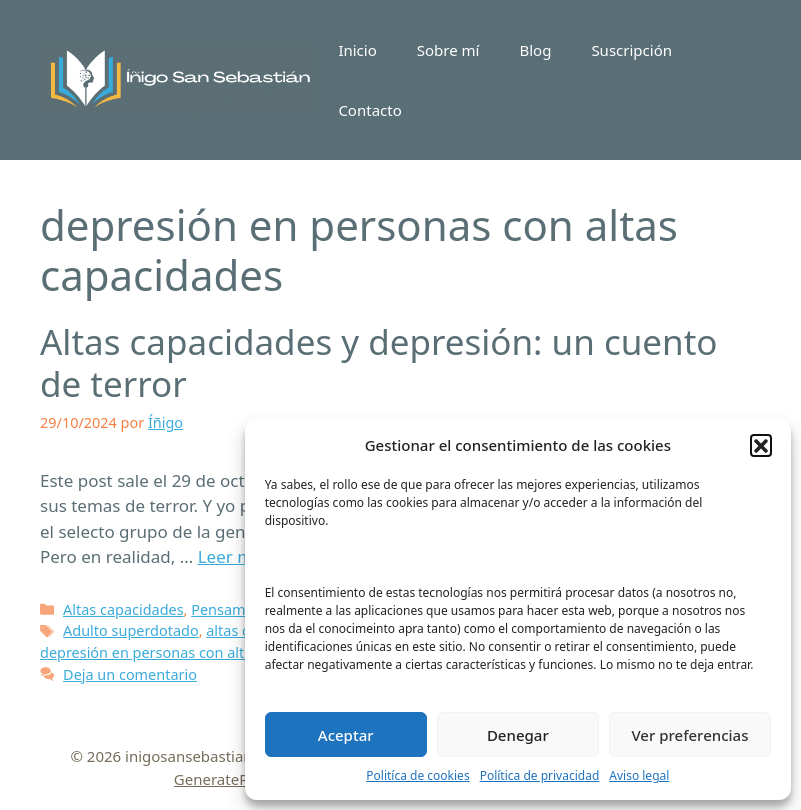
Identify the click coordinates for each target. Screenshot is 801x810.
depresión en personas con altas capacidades (193, 652)
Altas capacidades (123, 609)
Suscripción (631, 50)
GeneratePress (225, 779)
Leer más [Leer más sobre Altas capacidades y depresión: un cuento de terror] (234, 556)
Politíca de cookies (417, 775)
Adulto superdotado (131, 630)
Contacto (369, 110)
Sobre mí (448, 50)
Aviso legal (639, 775)
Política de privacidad (540, 775)
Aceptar (346, 735)
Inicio (357, 50)
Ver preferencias (689, 735)
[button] (761, 445)
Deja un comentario (130, 674)
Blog (535, 50)
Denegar (518, 735)
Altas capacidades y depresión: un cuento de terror (379, 362)
